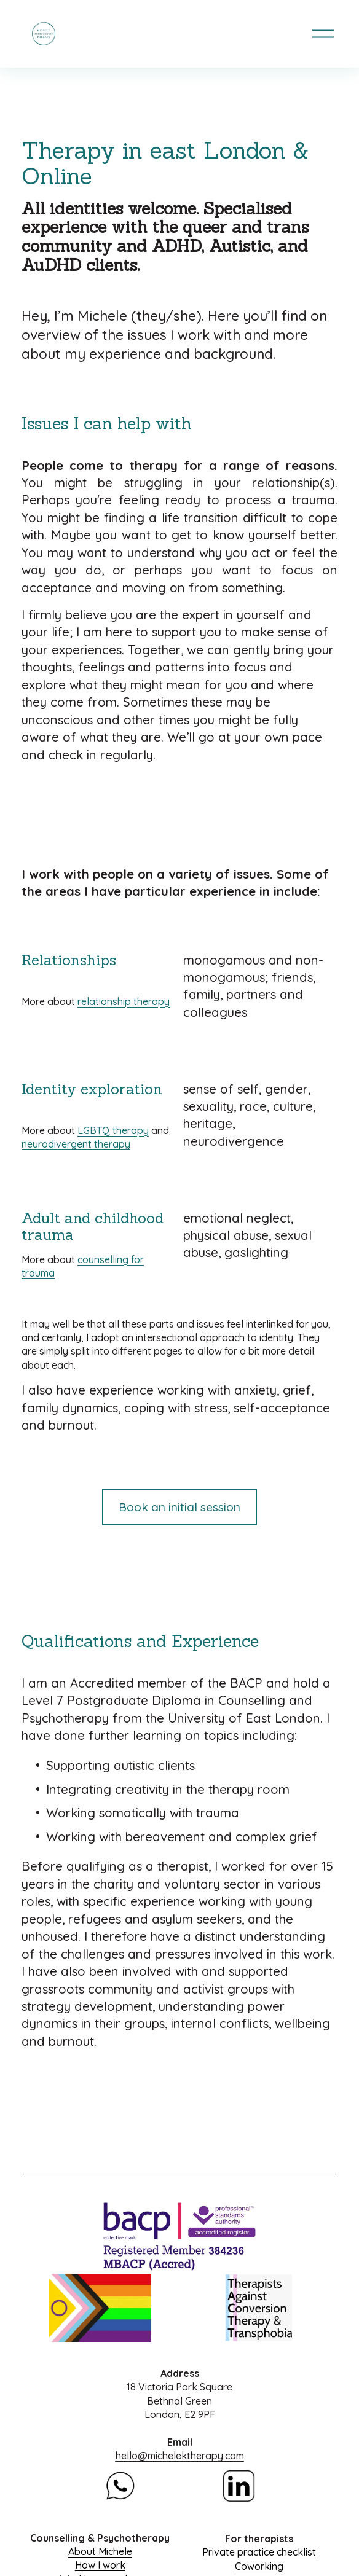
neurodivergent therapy (76, 1144)
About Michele (100, 2551)
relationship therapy (123, 1001)
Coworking (259, 2566)
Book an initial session (179, 1507)
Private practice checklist (259, 2552)
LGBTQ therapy (113, 1130)
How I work (100, 2565)
